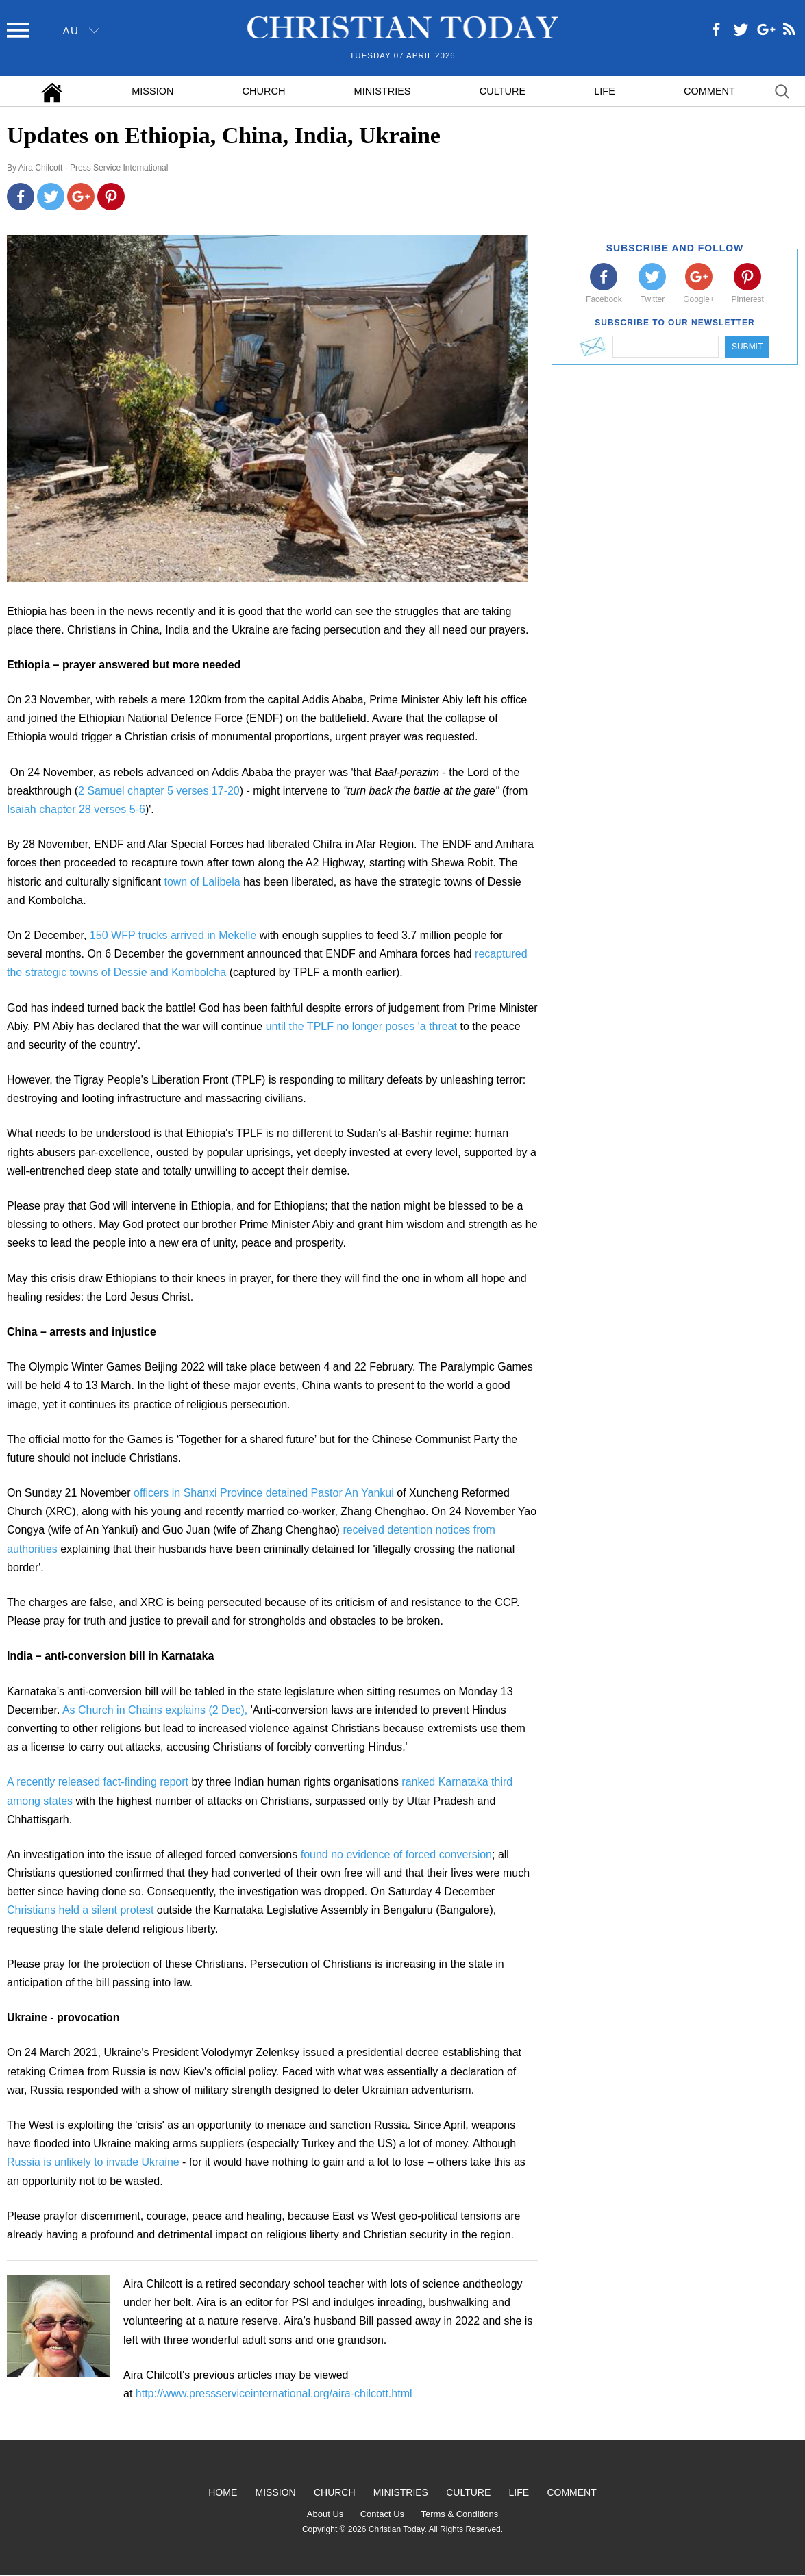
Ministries (382, 91)
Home (222, 2492)
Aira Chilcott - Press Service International (93, 168)
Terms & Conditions (459, 2514)
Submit (747, 346)
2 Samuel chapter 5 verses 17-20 (159, 791)
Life (604, 91)
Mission (152, 91)
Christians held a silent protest (80, 1910)
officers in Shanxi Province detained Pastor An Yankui (265, 1493)
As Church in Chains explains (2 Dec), (154, 1710)
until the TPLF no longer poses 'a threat (363, 1026)
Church (264, 91)
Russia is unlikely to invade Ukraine (93, 2162)
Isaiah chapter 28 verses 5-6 (76, 809)
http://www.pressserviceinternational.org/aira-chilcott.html (274, 2393)
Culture (502, 91)
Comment (709, 91)
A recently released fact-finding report (97, 1782)
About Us (325, 2514)
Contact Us (382, 2514)
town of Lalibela (202, 882)
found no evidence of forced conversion (396, 1854)
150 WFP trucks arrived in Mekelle (173, 935)
